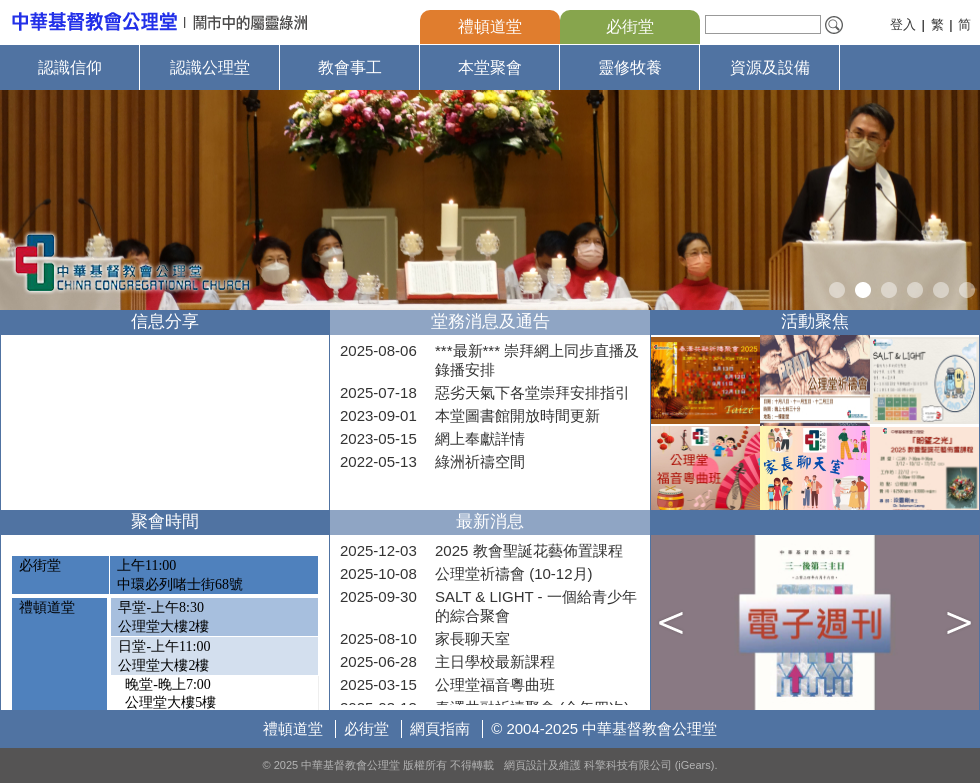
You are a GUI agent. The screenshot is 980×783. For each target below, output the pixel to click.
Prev (17, 200)
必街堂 (630, 26)
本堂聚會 (490, 67)
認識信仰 (70, 67)
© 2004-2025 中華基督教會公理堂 (604, 728)
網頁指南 (440, 728)
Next (962, 200)
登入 (903, 24)
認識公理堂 (210, 67)
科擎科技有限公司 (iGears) (649, 765)
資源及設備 (770, 67)
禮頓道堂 (490, 26)
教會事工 (350, 67)
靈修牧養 (630, 67)
